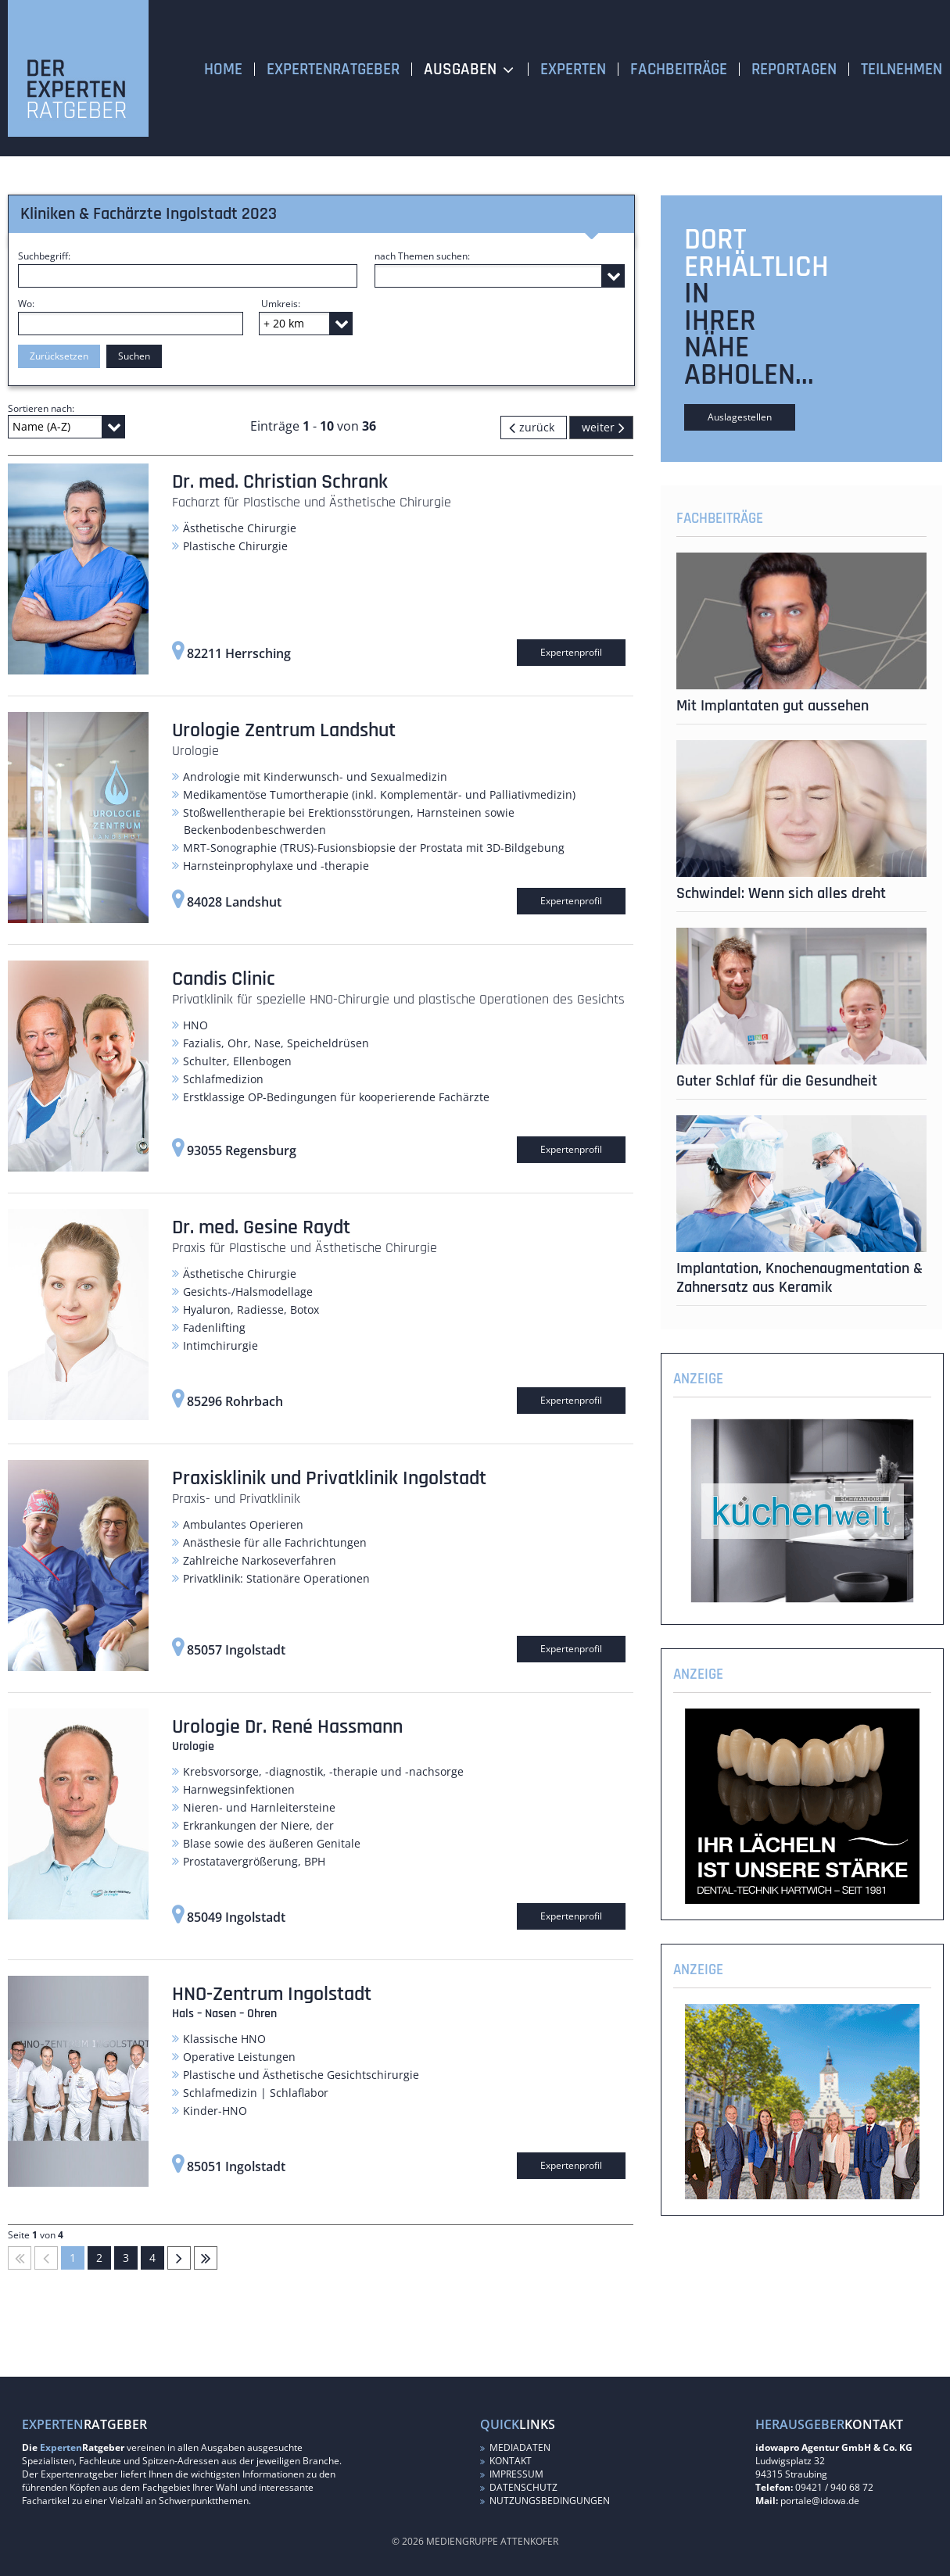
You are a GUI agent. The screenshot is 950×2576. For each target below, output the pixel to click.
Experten (573, 69)
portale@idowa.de (819, 2500)
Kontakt (506, 2460)
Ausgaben (460, 69)
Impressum (511, 2474)
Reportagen (794, 69)
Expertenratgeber (333, 69)
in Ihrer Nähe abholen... (749, 334)
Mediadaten (515, 2447)
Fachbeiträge (678, 69)
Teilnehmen (901, 69)
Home (223, 69)
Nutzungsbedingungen (545, 2500)
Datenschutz (518, 2487)
